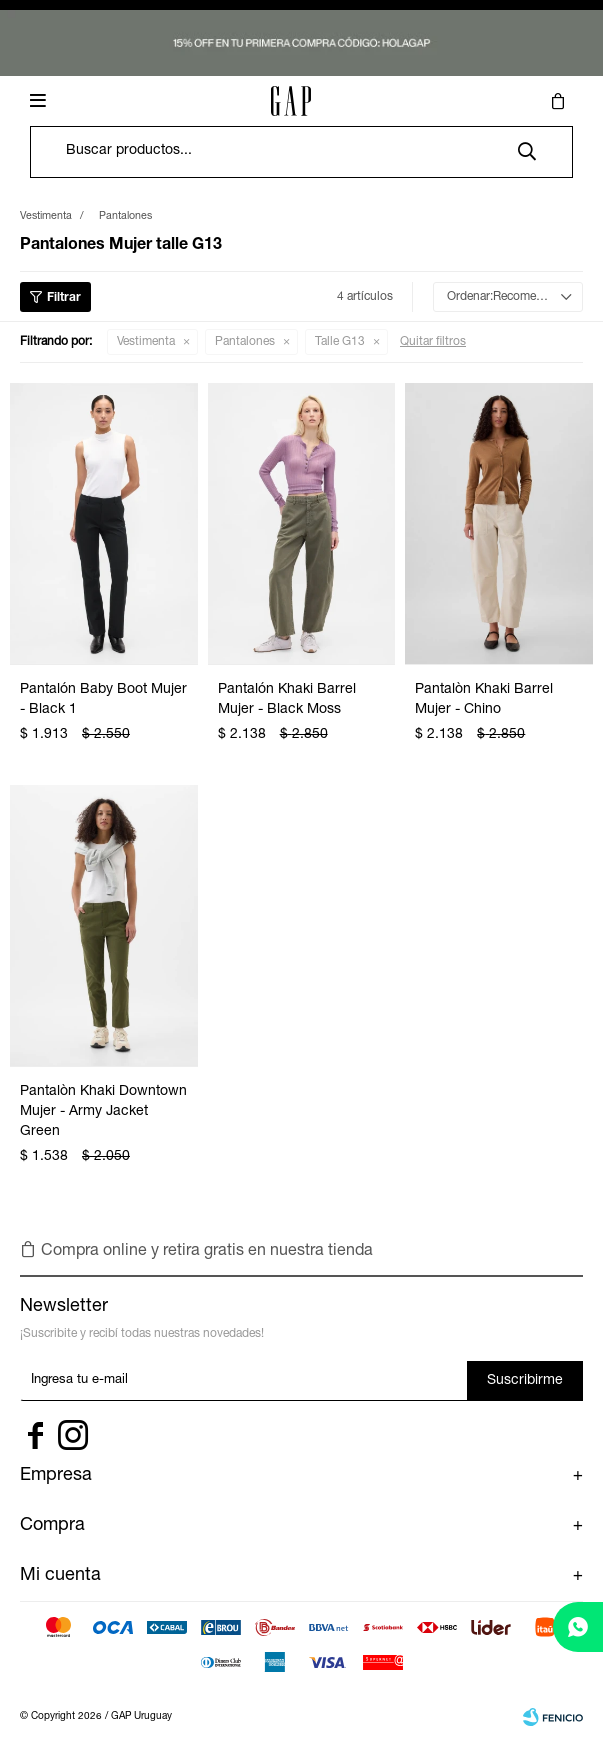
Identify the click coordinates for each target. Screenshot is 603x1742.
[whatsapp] (578, 1627)
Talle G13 (340, 342)
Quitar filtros (433, 342)
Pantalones (245, 342)
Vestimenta (146, 342)
